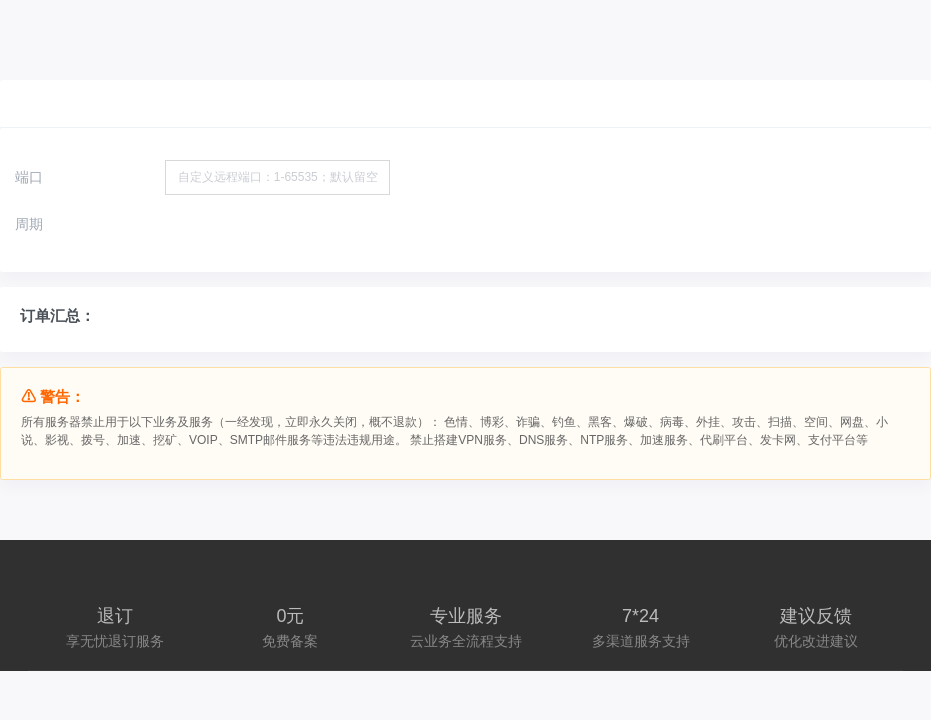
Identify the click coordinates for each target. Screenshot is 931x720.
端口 (29, 177)
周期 (29, 224)
